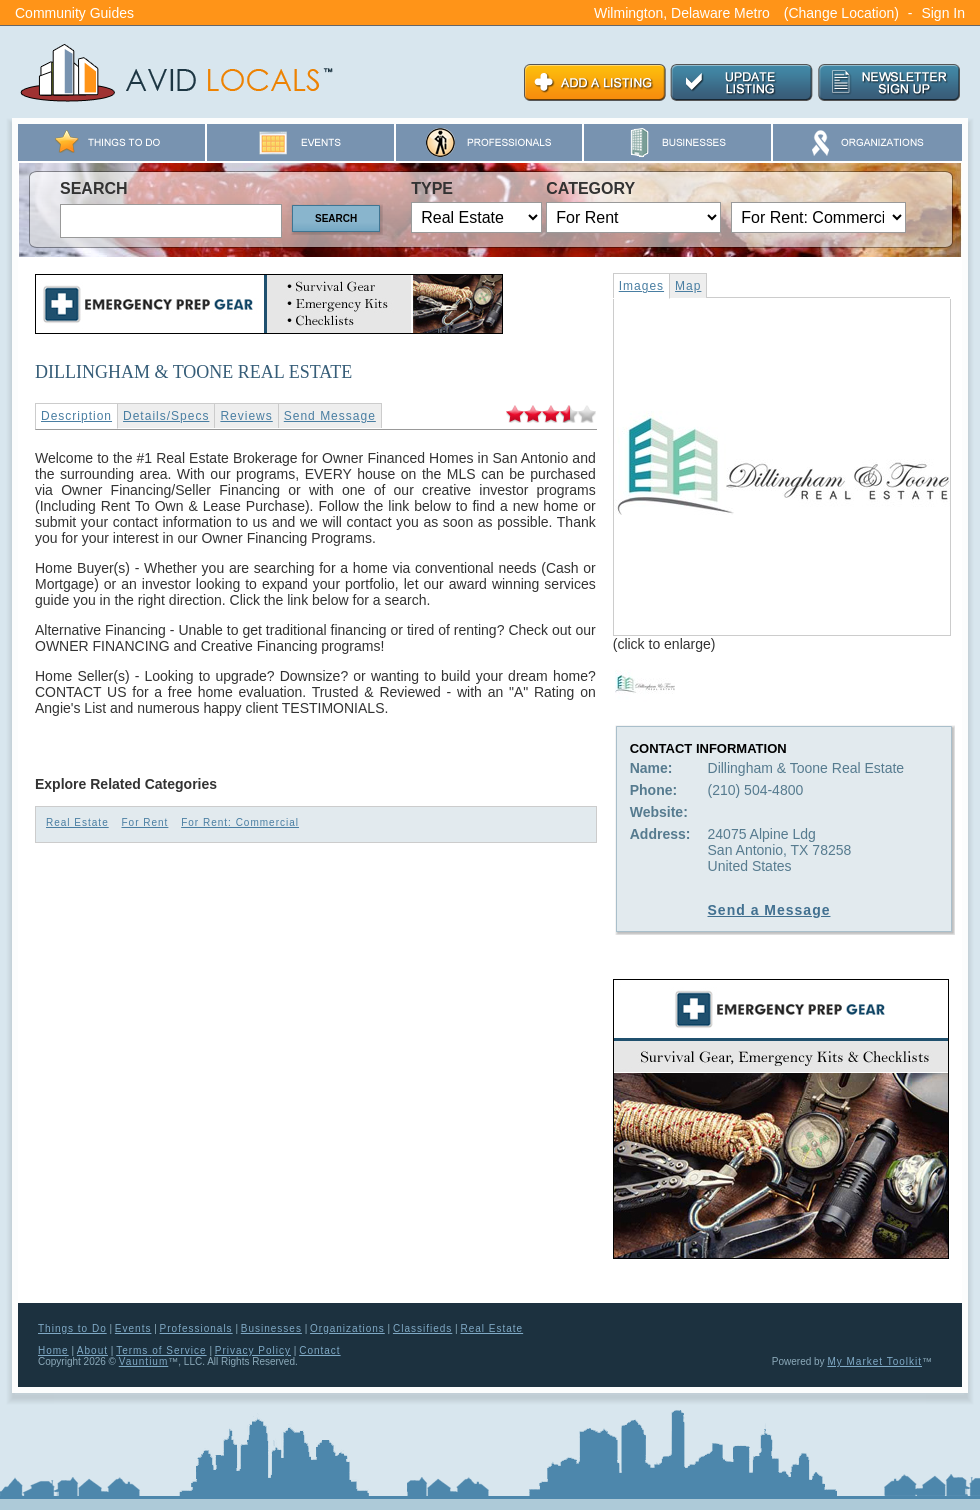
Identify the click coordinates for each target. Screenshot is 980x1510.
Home (53, 1350)
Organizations (347, 1328)
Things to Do (72, 1328)
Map (688, 286)
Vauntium (144, 1361)
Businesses (271, 1328)
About (92, 1350)
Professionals (196, 1328)
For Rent (144, 822)
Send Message (330, 416)
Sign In (943, 13)
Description (76, 416)
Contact (319, 1350)
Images (641, 286)
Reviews (246, 416)
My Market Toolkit (874, 1361)
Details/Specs (166, 416)
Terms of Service (161, 1350)
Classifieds (422, 1328)
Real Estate (77, 822)
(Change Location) (841, 13)
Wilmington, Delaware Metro (682, 13)
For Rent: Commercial (240, 822)
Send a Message (769, 910)
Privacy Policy (253, 1350)
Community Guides (74, 13)
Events (133, 1328)
